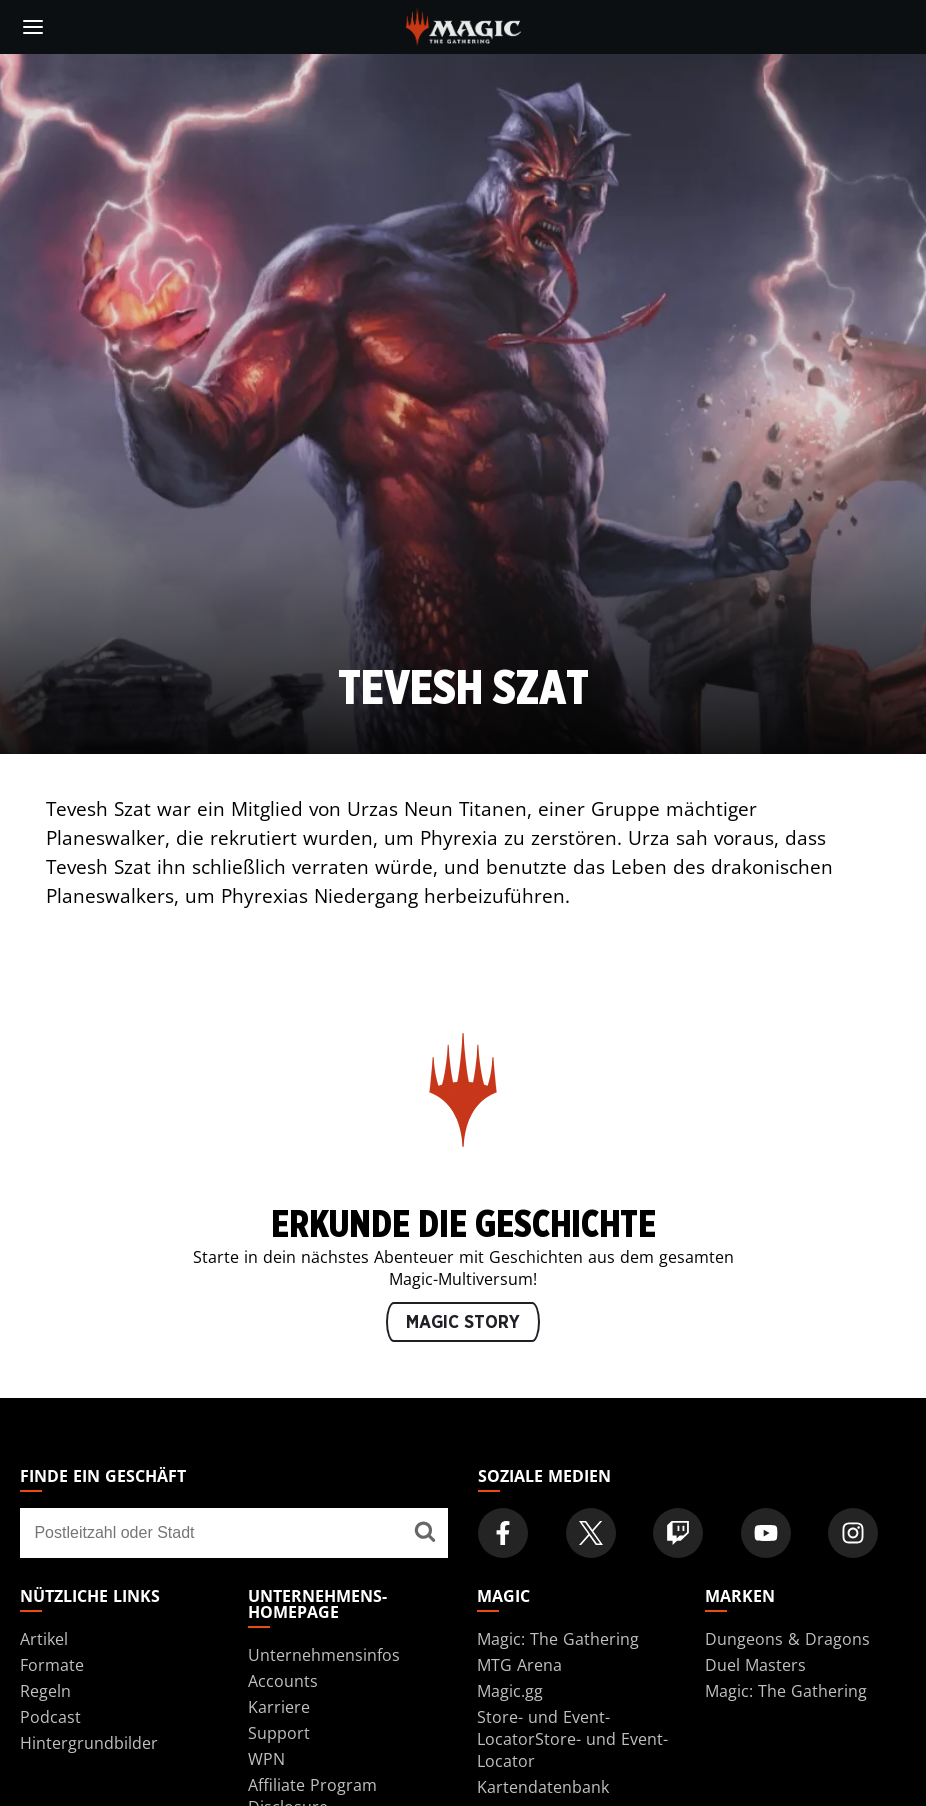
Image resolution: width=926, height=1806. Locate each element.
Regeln (45, 1691)
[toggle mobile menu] (33, 27)
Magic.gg (510, 1691)
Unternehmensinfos (324, 1655)
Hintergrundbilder (89, 1743)
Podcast (50, 1717)
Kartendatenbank (543, 1787)
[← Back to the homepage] (463, 25)
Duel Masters (755, 1665)
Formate (52, 1665)
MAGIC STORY (463, 1323)
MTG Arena (519, 1665)
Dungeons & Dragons (787, 1639)
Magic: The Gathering (558, 1639)
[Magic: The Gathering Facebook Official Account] (503, 1533)
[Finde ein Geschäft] (425, 1533)
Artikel (44, 1639)
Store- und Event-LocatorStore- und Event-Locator (572, 1739)
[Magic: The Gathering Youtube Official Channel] (766, 1533)
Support (279, 1733)
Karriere (279, 1707)
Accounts (283, 1681)
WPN (266, 1759)
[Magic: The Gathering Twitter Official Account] (591, 1533)
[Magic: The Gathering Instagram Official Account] (853, 1533)
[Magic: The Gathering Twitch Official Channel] (678, 1533)
